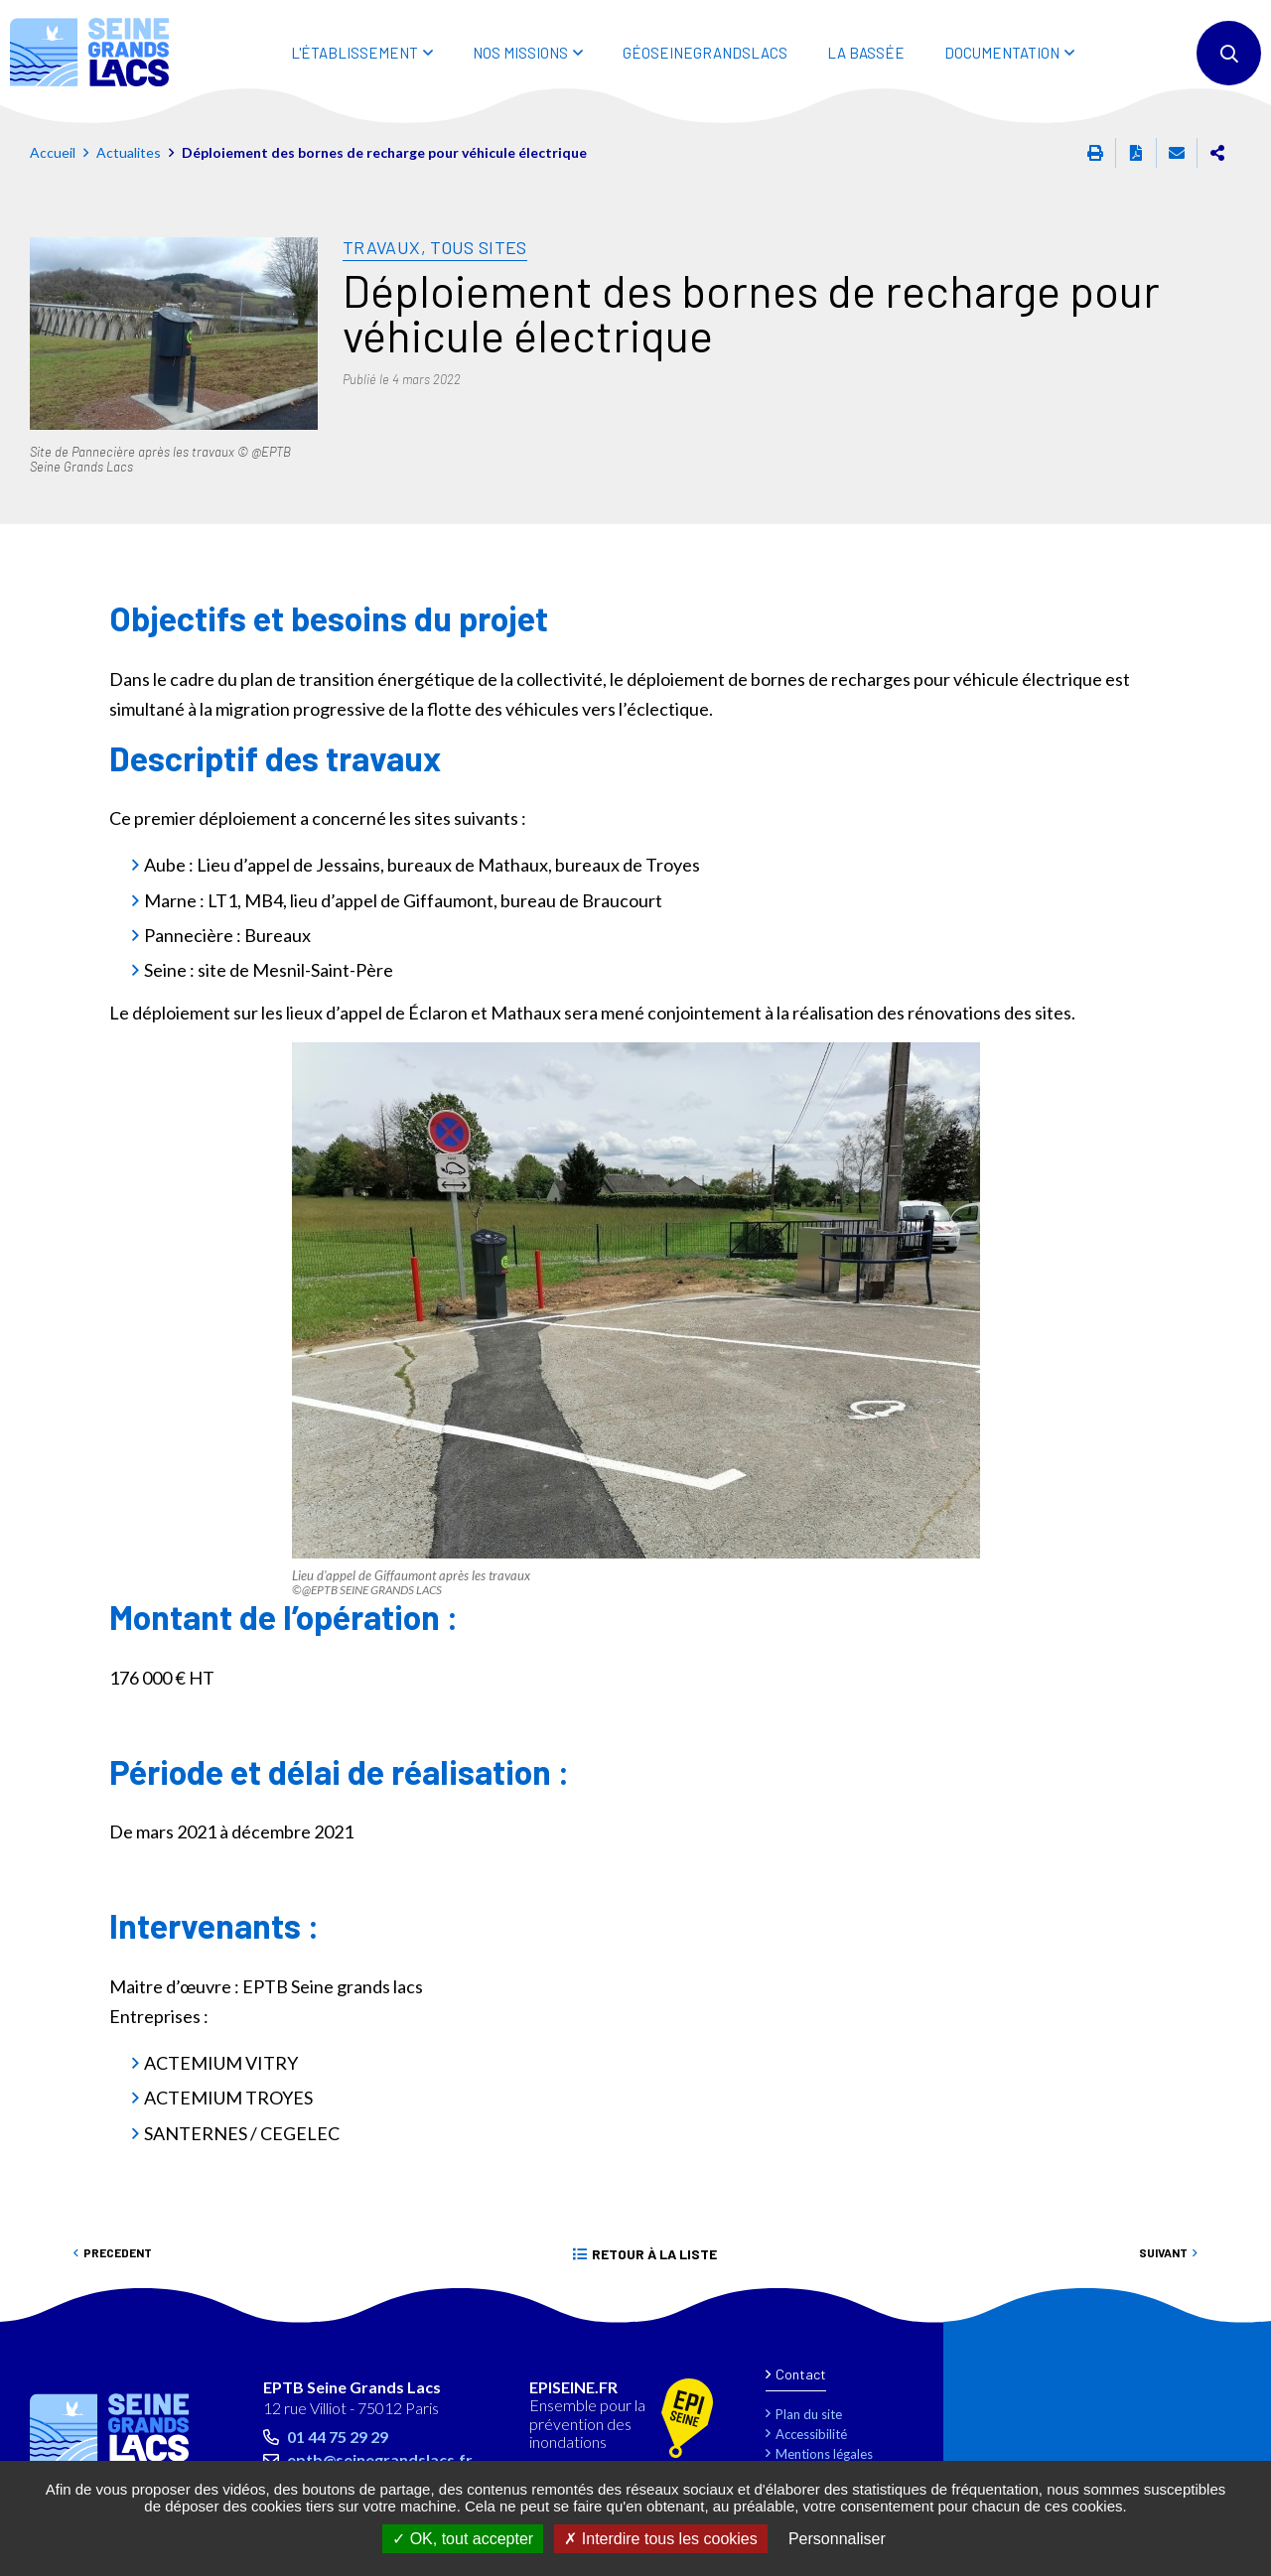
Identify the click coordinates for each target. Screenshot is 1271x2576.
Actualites (128, 152)
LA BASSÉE (866, 53)
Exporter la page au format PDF (1136, 153)
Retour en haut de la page (1211, 2313)
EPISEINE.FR (573, 2387)
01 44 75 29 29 (337, 2436)
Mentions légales (824, 2454)
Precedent (117, 2252)
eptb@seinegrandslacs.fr (380, 2459)
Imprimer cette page (1095, 153)
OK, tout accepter (462, 2538)
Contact (801, 2374)
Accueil (52, 152)
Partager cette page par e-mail (1177, 153)
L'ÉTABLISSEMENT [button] (354, 53)
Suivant (1163, 2252)
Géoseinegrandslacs (705, 53)
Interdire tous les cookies (660, 2538)
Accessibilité (811, 2434)
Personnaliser (837, 2538)
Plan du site (809, 2414)
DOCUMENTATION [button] (1001, 53)
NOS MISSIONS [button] (520, 53)
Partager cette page (1217, 153)
